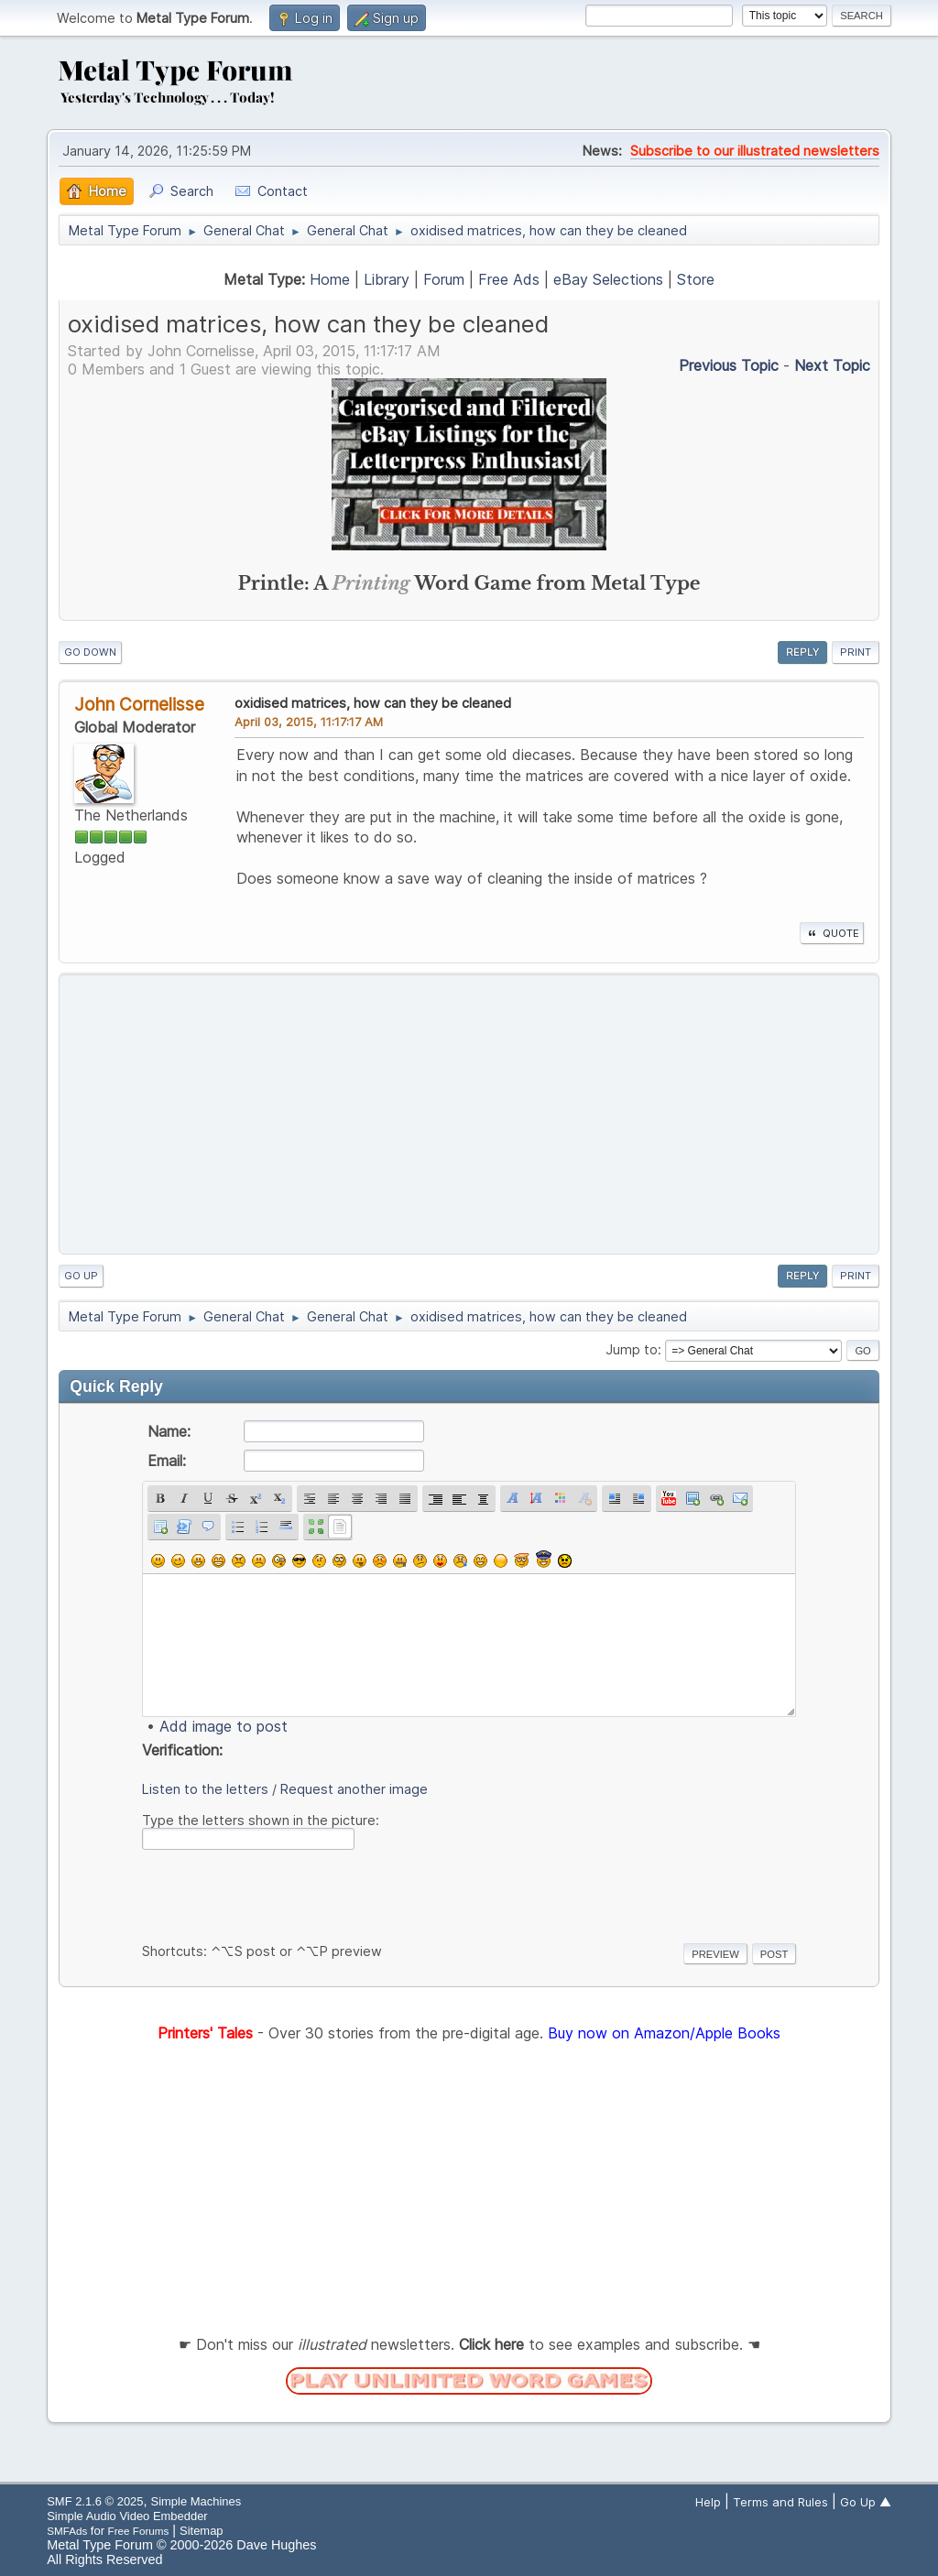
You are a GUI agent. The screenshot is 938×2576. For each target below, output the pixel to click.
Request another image (354, 1789)
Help (708, 2501)
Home (330, 279)
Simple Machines (196, 2501)
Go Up (81, 1275)
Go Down (90, 652)
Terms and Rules (780, 2501)
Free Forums (138, 2531)
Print (855, 652)
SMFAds (67, 2531)
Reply (802, 652)
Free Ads (509, 279)
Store (695, 279)
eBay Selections (608, 279)
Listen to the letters (205, 1789)
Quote (831, 933)
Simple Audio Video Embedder (127, 2516)
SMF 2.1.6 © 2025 (95, 2501)
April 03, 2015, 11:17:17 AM (308, 721)
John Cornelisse (139, 704)
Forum (443, 279)
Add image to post (223, 1726)
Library (386, 279)
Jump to (631, 1349)
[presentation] (281, 1893)
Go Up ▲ (865, 2501)
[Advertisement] (469, 1114)
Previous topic (729, 365)
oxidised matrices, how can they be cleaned (372, 703)
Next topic (832, 365)
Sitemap (202, 2531)
